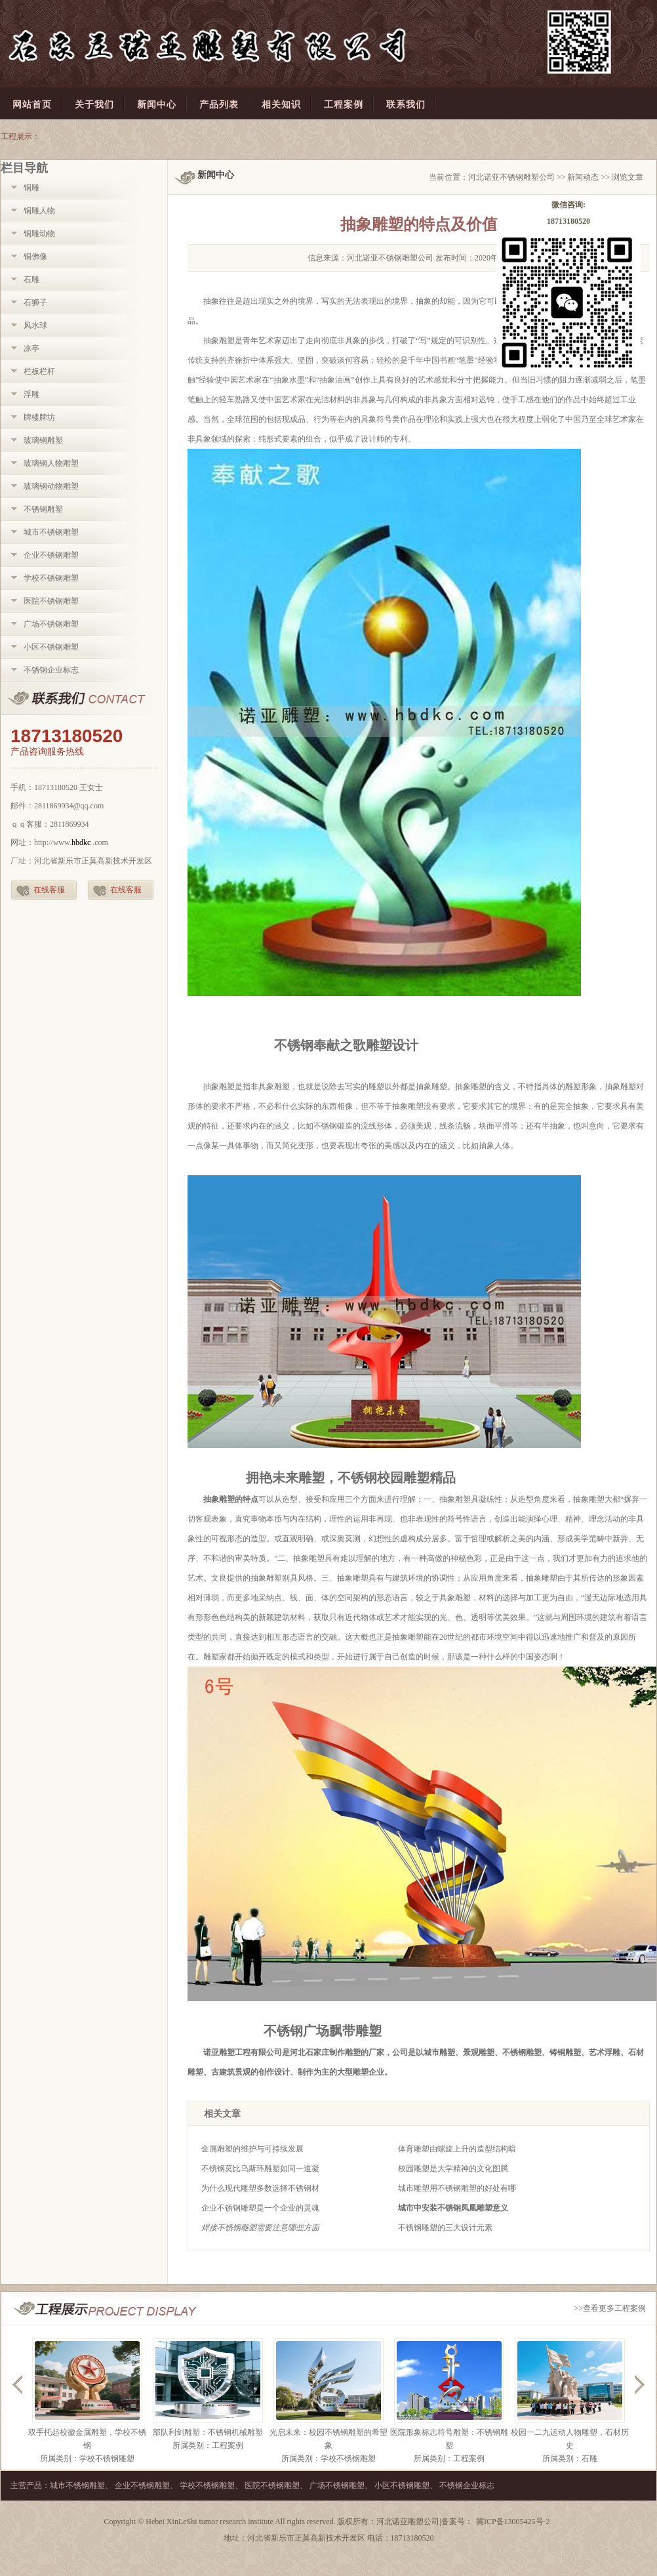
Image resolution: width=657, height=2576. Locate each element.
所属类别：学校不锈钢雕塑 (87, 2458)
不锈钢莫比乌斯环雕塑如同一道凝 (260, 2168)
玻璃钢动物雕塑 (51, 486)
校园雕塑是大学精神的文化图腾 (453, 2168)
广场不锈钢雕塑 (51, 624)
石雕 (31, 279)
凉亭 (31, 348)
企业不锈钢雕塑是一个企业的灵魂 (260, 2207)
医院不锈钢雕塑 (51, 601)
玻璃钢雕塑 (43, 440)
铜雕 (31, 187)
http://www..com (71, 842)
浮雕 (31, 394)
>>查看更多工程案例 (610, 2308)
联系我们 (84, 699)
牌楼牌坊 (39, 417)
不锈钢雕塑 (43, 509)
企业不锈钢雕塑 (51, 555)
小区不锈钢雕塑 (51, 647)
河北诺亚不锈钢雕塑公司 (511, 177)
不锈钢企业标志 (51, 670)
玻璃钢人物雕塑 (51, 463)
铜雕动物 (39, 233)
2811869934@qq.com (69, 805)
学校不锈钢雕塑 (51, 578)
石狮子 (35, 302)
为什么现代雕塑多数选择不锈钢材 (260, 2188)
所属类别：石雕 (569, 2458)
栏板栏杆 (39, 371)
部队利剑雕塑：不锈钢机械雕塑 (208, 2432)
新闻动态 (583, 177)
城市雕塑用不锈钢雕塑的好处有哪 (457, 2188)
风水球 (35, 325)
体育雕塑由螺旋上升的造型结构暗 (457, 2148)
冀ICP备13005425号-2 (513, 2521)
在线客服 (49, 889)
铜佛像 (35, 256)
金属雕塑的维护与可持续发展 (252, 2148)
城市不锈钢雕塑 (51, 532)
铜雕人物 (39, 210)
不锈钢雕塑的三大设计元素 (445, 2227)
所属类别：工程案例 (207, 2445)
